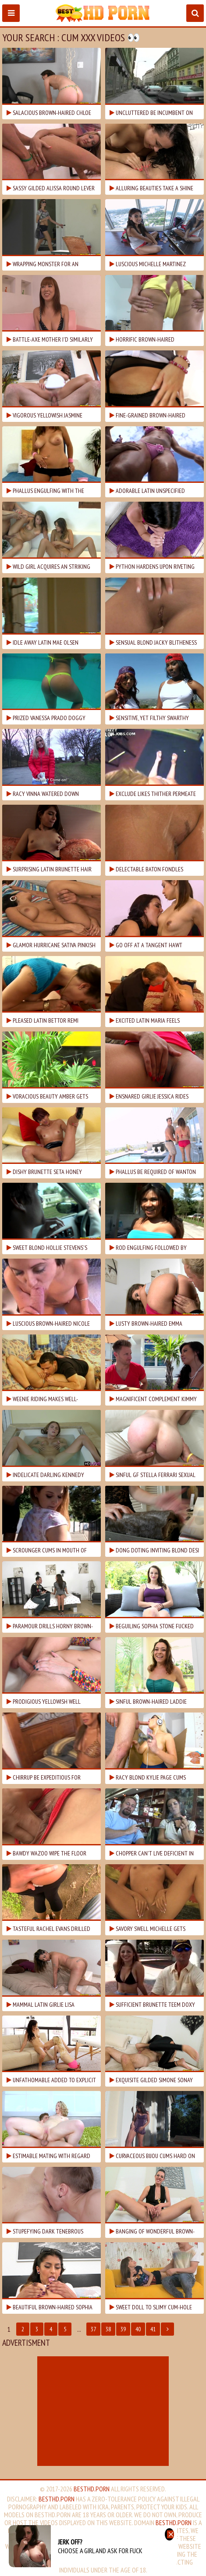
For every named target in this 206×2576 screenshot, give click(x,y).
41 (153, 2329)
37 (93, 2329)
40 (138, 2329)
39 (123, 2329)
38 (108, 2329)
